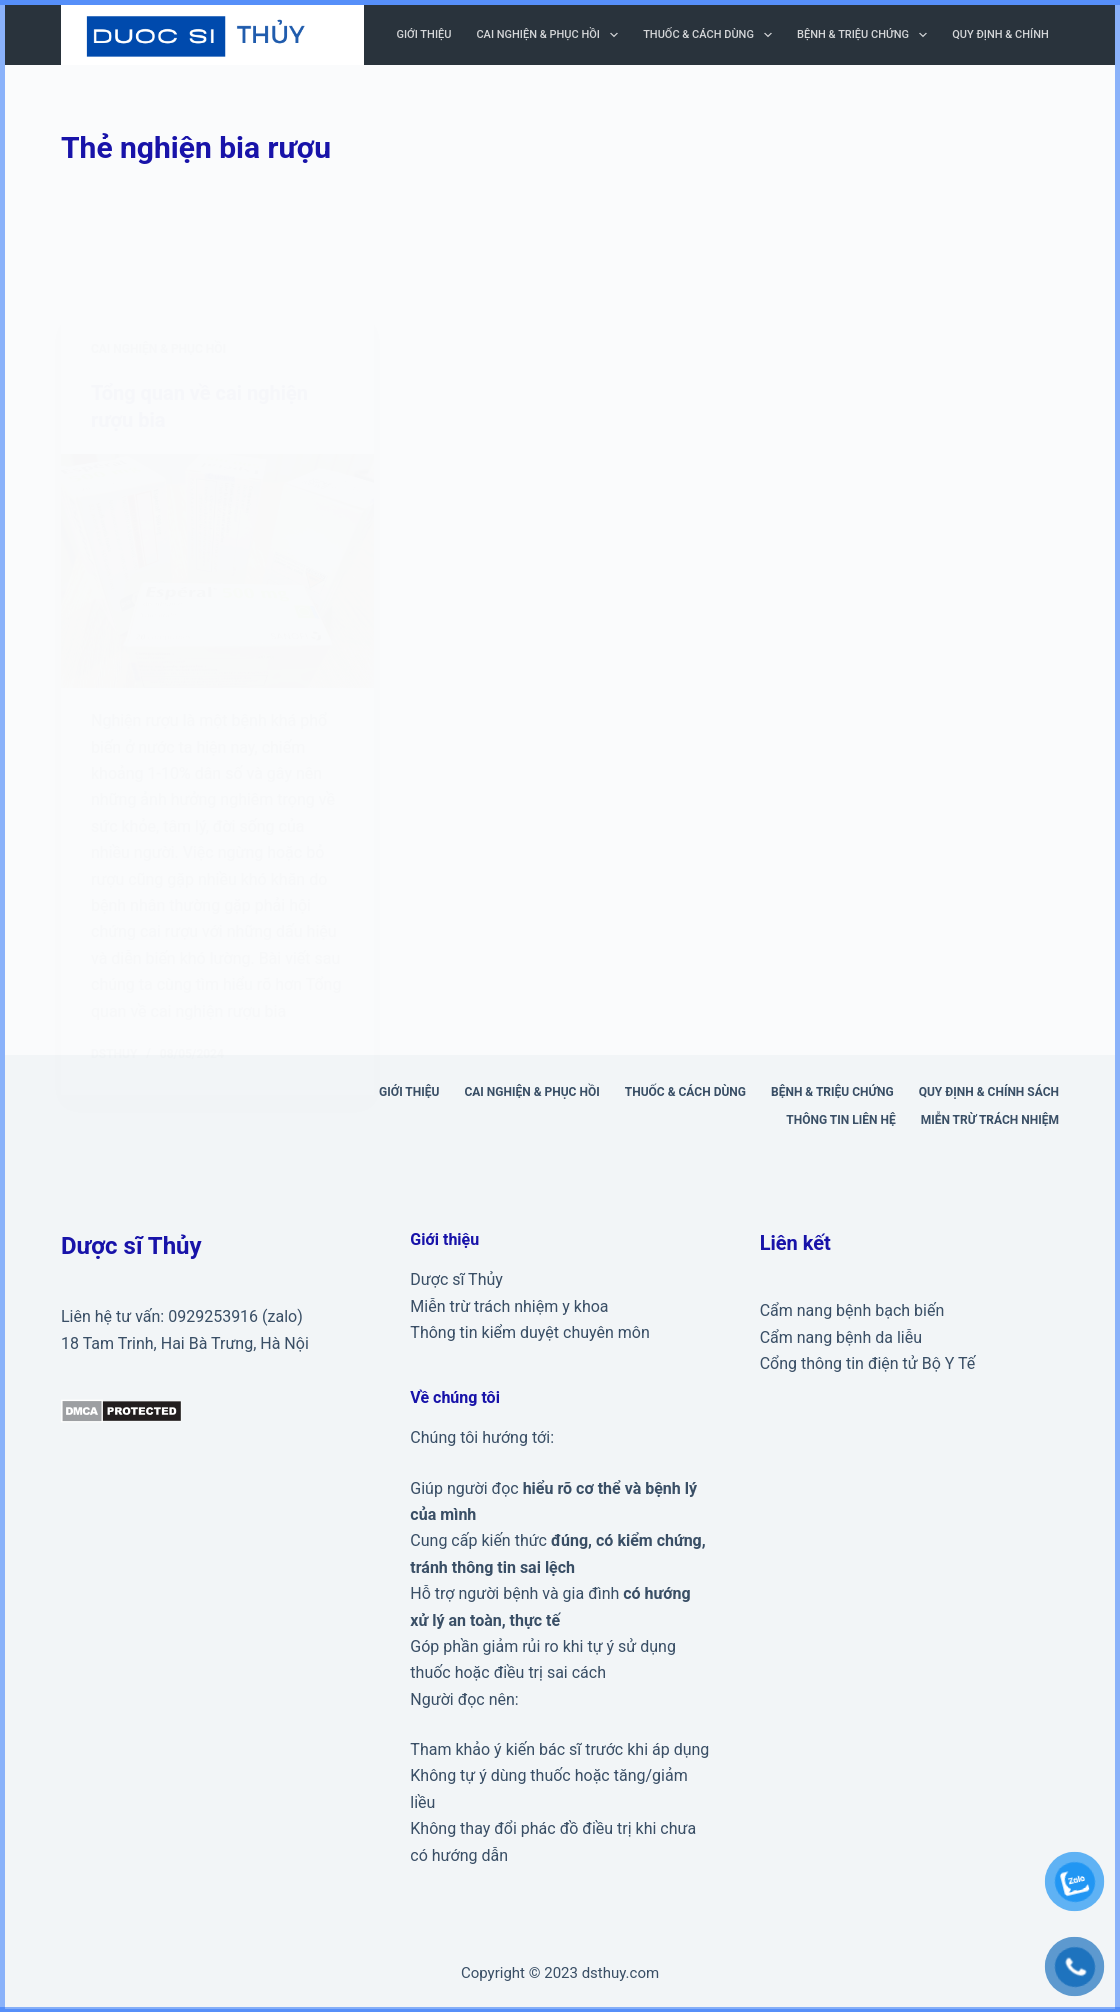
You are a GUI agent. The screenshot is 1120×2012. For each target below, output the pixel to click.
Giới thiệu (424, 34)
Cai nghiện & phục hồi (551, 35)
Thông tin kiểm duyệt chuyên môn (529, 1330)
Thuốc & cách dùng (711, 35)
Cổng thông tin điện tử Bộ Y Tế (868, 1362)
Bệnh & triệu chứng (866, 35)
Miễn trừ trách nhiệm (990, 1118)
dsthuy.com (620, 1972)
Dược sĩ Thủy (456, 1278)
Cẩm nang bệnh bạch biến (852, 1309)
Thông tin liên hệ (840, 1118)
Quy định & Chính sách (1016, 34)
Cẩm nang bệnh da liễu (841, 1335)
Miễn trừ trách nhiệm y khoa (509, 1304)
